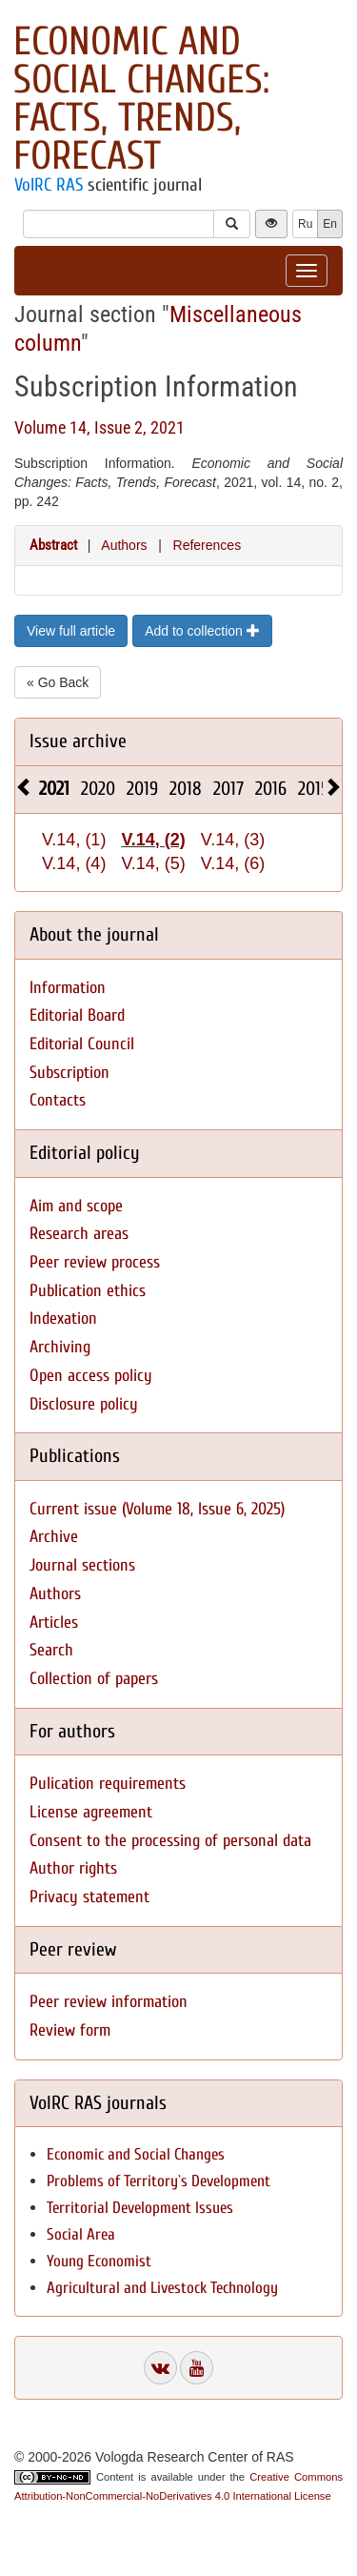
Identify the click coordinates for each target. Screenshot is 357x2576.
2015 (313, 789)
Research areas (79, 1234)
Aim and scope (76, 1206)
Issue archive (78, 741)
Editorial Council (82, 1044)
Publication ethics (88, 1291)
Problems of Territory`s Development (158, 2181)
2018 (185, 789)
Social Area (81, 2234)
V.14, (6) (233, 863)
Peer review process (95, 1262)
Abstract (53, 545)
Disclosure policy (84, 1404)
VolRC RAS (48, 184)
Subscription (69, 1073)
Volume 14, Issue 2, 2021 (99, 427)
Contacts (58, 1100)
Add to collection (202, 631)
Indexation (63, 1318)
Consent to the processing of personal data (170, 1841)
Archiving (60, 1347)
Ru (305, 224)
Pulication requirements (108, 1784)
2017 (228, 789)
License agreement (91, 1812)
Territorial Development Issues (140, 2208)
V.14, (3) (233, 839)
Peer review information (109, 2002)
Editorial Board (77, 1015)
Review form (70, 2030)
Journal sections (82, 1565)
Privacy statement (89, 1897)
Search (51, 1650)
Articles (54, 1623)
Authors (124, 545)
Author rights (73, 1868)
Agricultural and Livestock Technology (162, 2288)
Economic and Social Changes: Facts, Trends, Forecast (141, 98)
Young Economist (99, 2261)
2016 (271, 789)
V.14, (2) (153, 839)
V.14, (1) (74, 839)
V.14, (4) (74, 863)
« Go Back (58, 682)
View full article (71, 631)
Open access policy (91, 1376)
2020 (98, 789)
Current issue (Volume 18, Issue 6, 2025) (157, 1509)
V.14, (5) (153, 863)
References (207, 545)
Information (68, 988)
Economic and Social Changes (136, 2154)
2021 (54, 789)
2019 (142, 789)
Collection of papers (94, 1679)
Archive (54, 1537)
